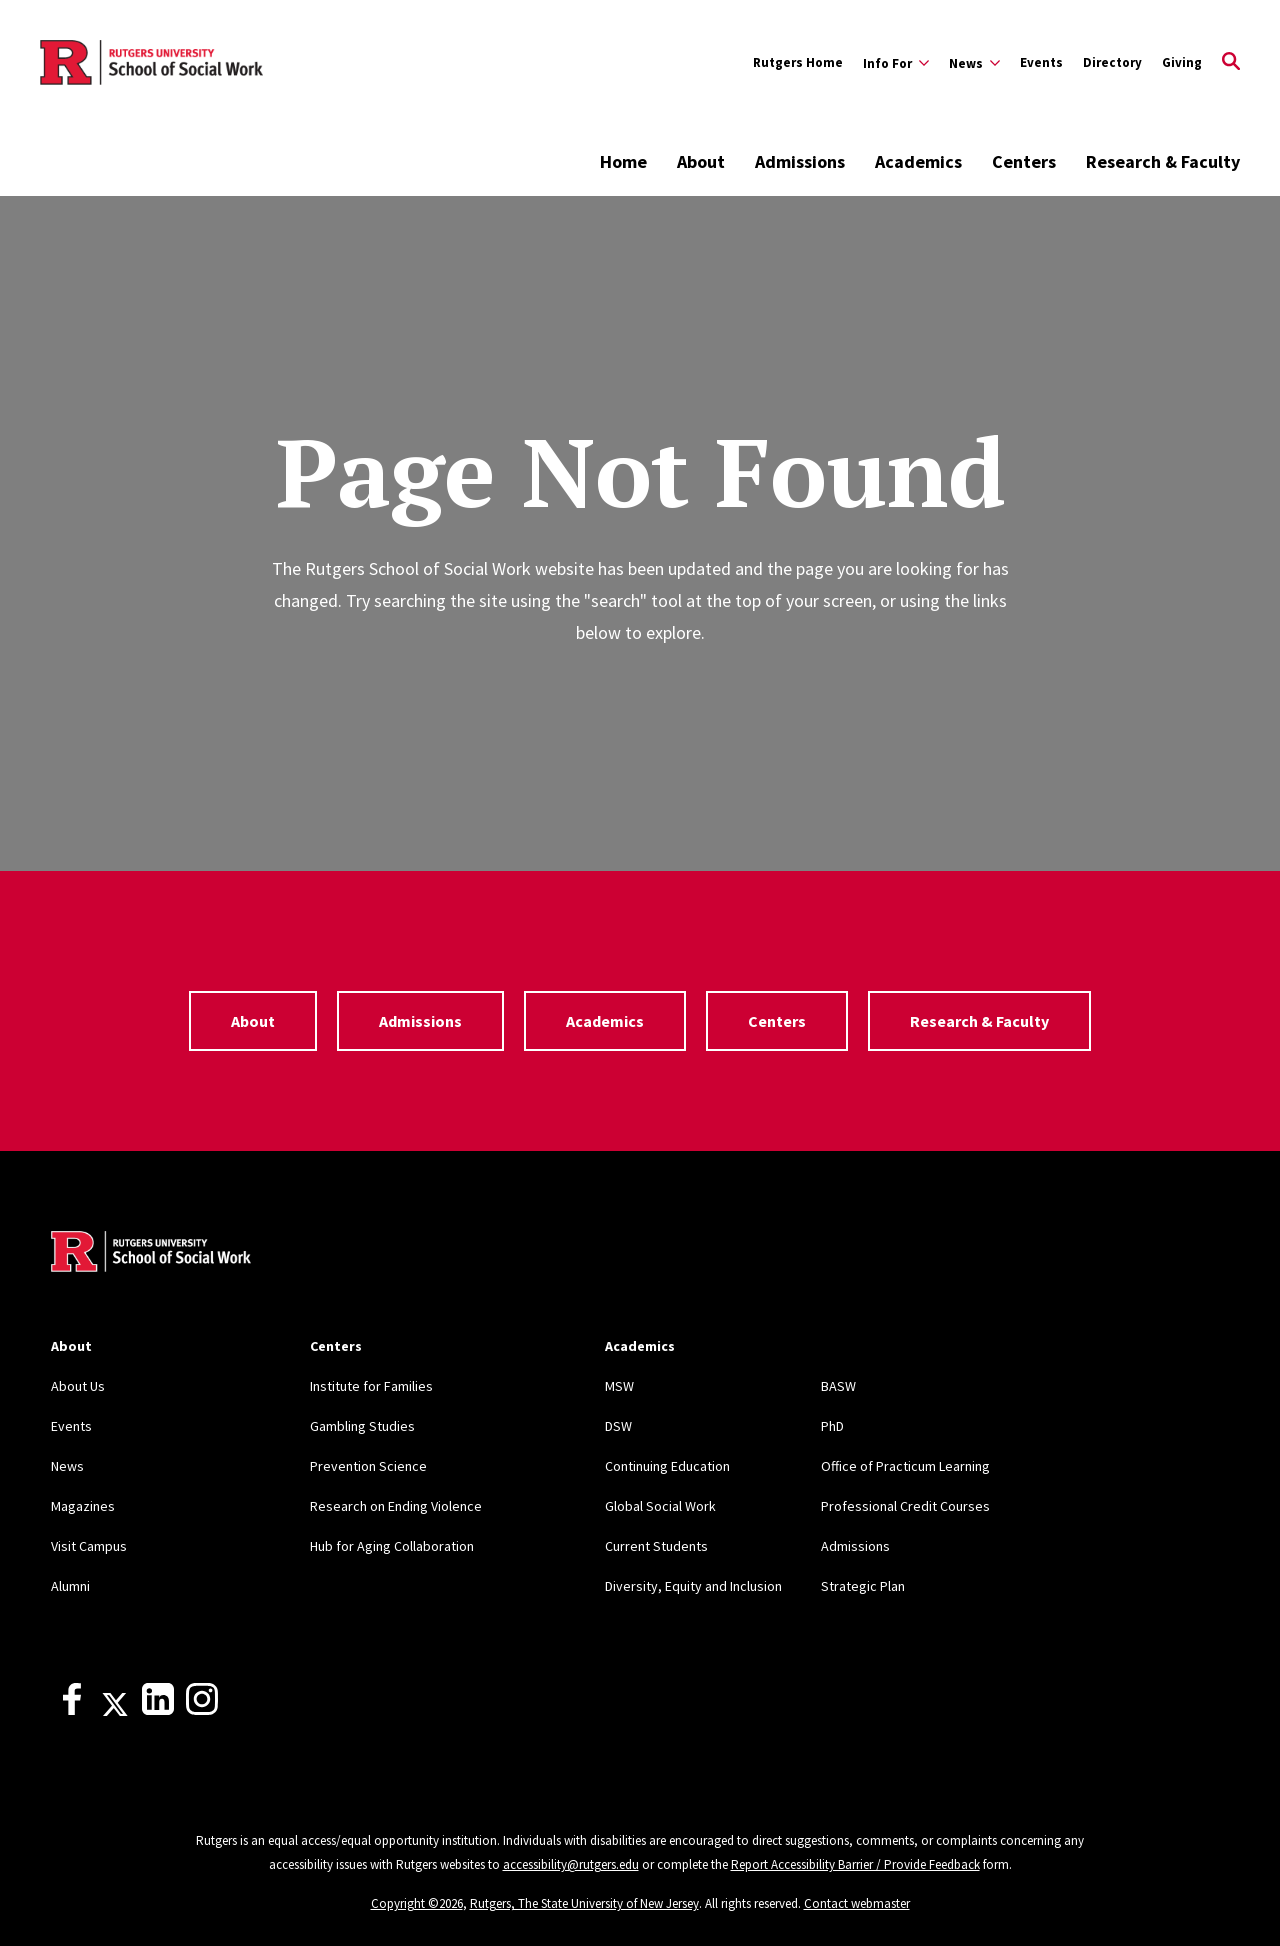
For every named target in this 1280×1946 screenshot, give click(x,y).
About (701, 161)
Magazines (83, 1506)
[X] (115, 1710)
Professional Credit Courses (905, 1506)
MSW (619, 1386)
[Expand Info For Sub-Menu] (896, 63)
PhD (832, 1426)
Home (623, 161)
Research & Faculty (1163, 161)
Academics (918, 161)
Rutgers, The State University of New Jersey (584, 1903)
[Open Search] (1231, 63)
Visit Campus (89, 1546)
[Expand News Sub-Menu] (974, 63)
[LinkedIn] (158, 1710)
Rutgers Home (798, 62)
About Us (78, 1386)
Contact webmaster (857, 1903)
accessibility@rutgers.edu (571, 1864)
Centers (1024, 161)
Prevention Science (368, 1466)
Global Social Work (660, 1506)
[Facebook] (72, 1710)
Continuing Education (667, 1466)
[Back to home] (151, 1254)
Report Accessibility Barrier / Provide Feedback (855, 1864)
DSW (618, 1426)
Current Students (656, 1546)
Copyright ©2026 (417, 1903)
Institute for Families (371, 1386)
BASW (838, 1386)
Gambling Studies (362, 1426)
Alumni (70, 1586)
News (67, 1466)
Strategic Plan (863, 1586)
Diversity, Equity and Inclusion (693, 1586)
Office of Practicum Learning (905, 1466)
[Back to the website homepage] (151, 63)
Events (1041, 62)
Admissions (800, 161)
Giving (1182, 62)
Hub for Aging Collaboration (392, 1546)
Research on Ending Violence (396, 1506)
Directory (1112, 62)
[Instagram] (202, 1710)
